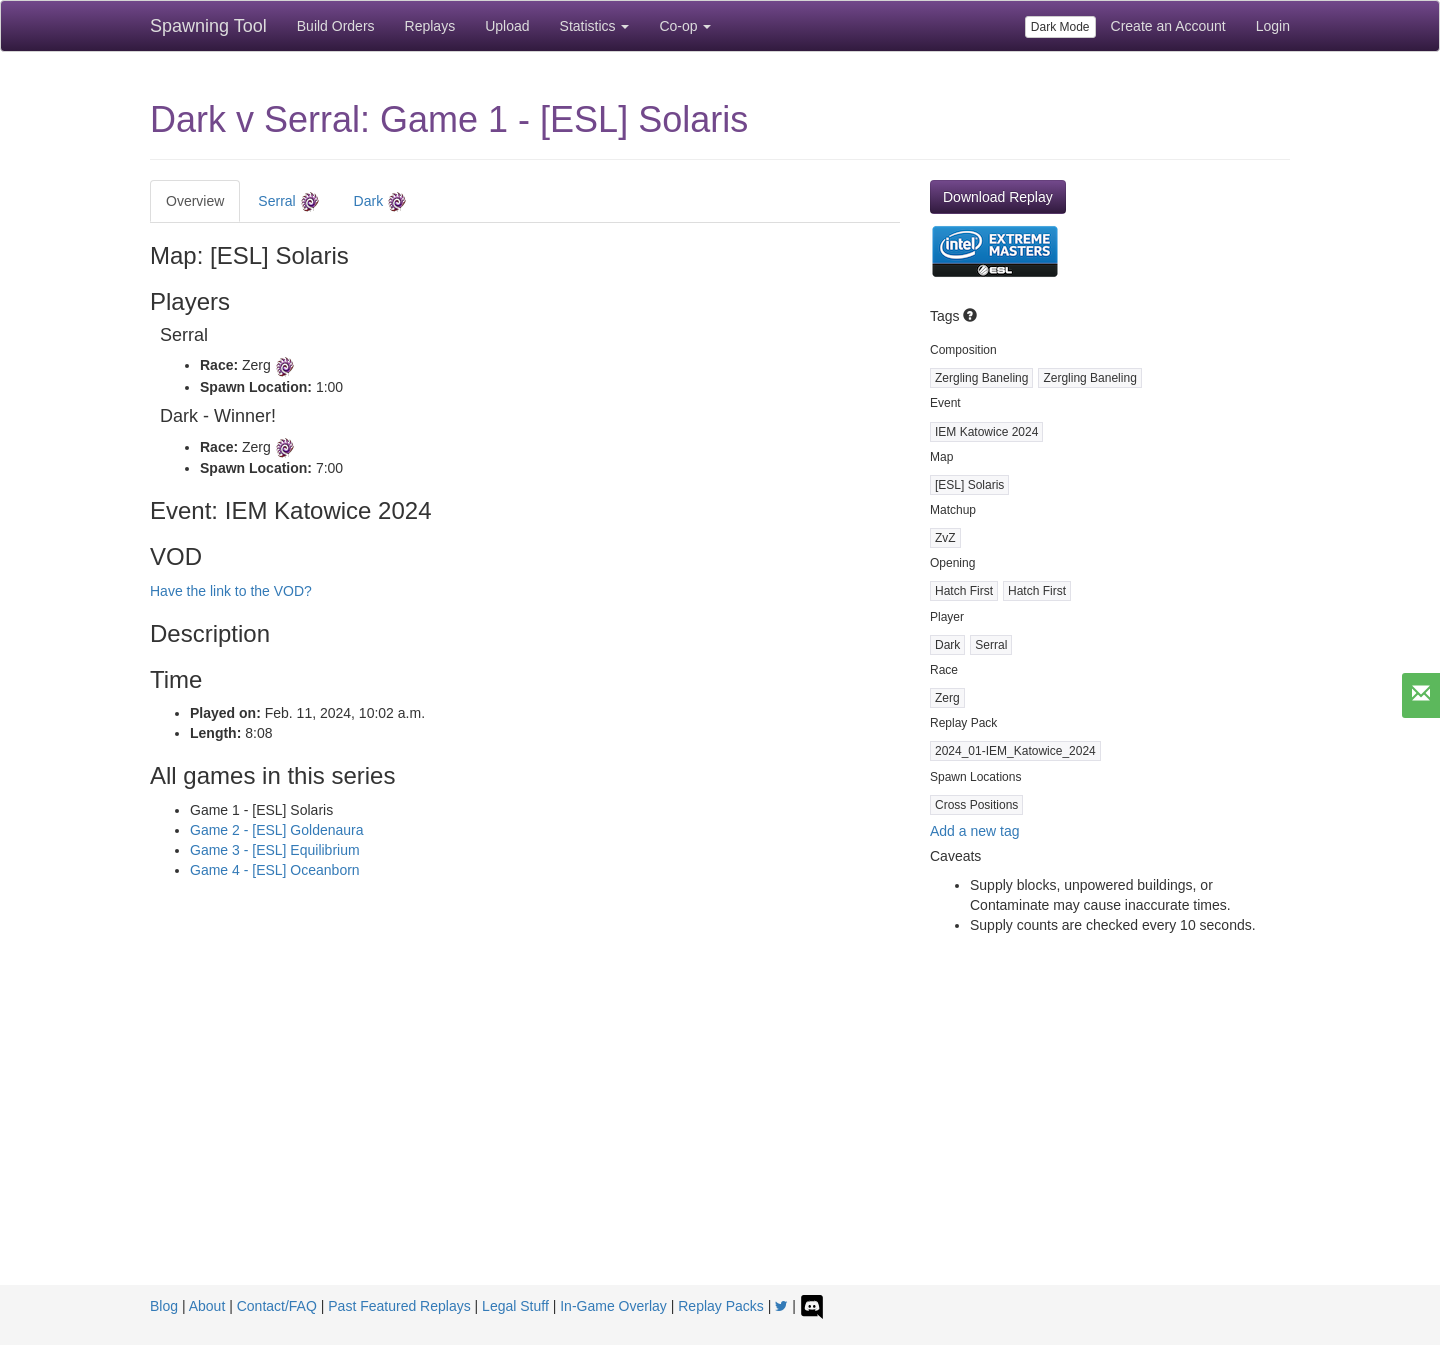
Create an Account (1168, 26)
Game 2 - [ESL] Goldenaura (277, 830)
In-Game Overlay (613, 1306)
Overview (195, 201)
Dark (380, 202)
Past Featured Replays (399, 1306)
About (207, 1306)
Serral (288, 202)
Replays (430, 26)
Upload (507, 26)
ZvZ (945, 538)
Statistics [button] (595, 26)
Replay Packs (721, 1306)
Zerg (947, 698)
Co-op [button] (685, 26)
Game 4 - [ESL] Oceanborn (275, 870)
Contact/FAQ (277, 1306)
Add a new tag (975, 831)
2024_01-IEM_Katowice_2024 (1015, 751)
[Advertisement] (720, 1135)
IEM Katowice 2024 (986, 432)
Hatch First (964, 591)
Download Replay (998, 197)
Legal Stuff (515, 1306)
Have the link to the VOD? (231, 591)
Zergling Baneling (981, 378)
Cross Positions (976, 805)
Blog (164, 1306)
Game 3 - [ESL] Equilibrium (275, 850)
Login (1273, 26)
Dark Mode (1060, 27)
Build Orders (336, 26)
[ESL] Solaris (969, 485)
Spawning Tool (208, 26)
